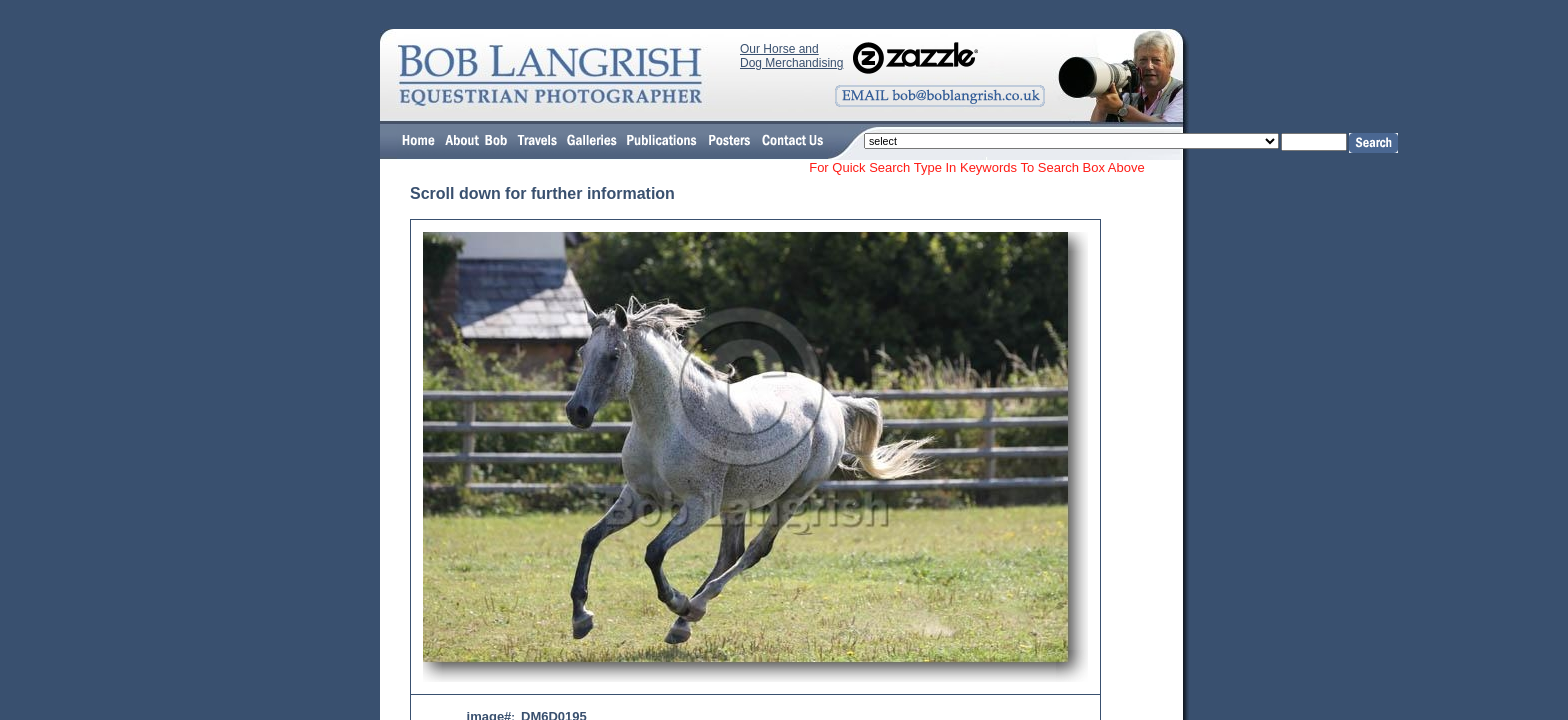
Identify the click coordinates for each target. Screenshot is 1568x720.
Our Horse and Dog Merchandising (791, 56)
